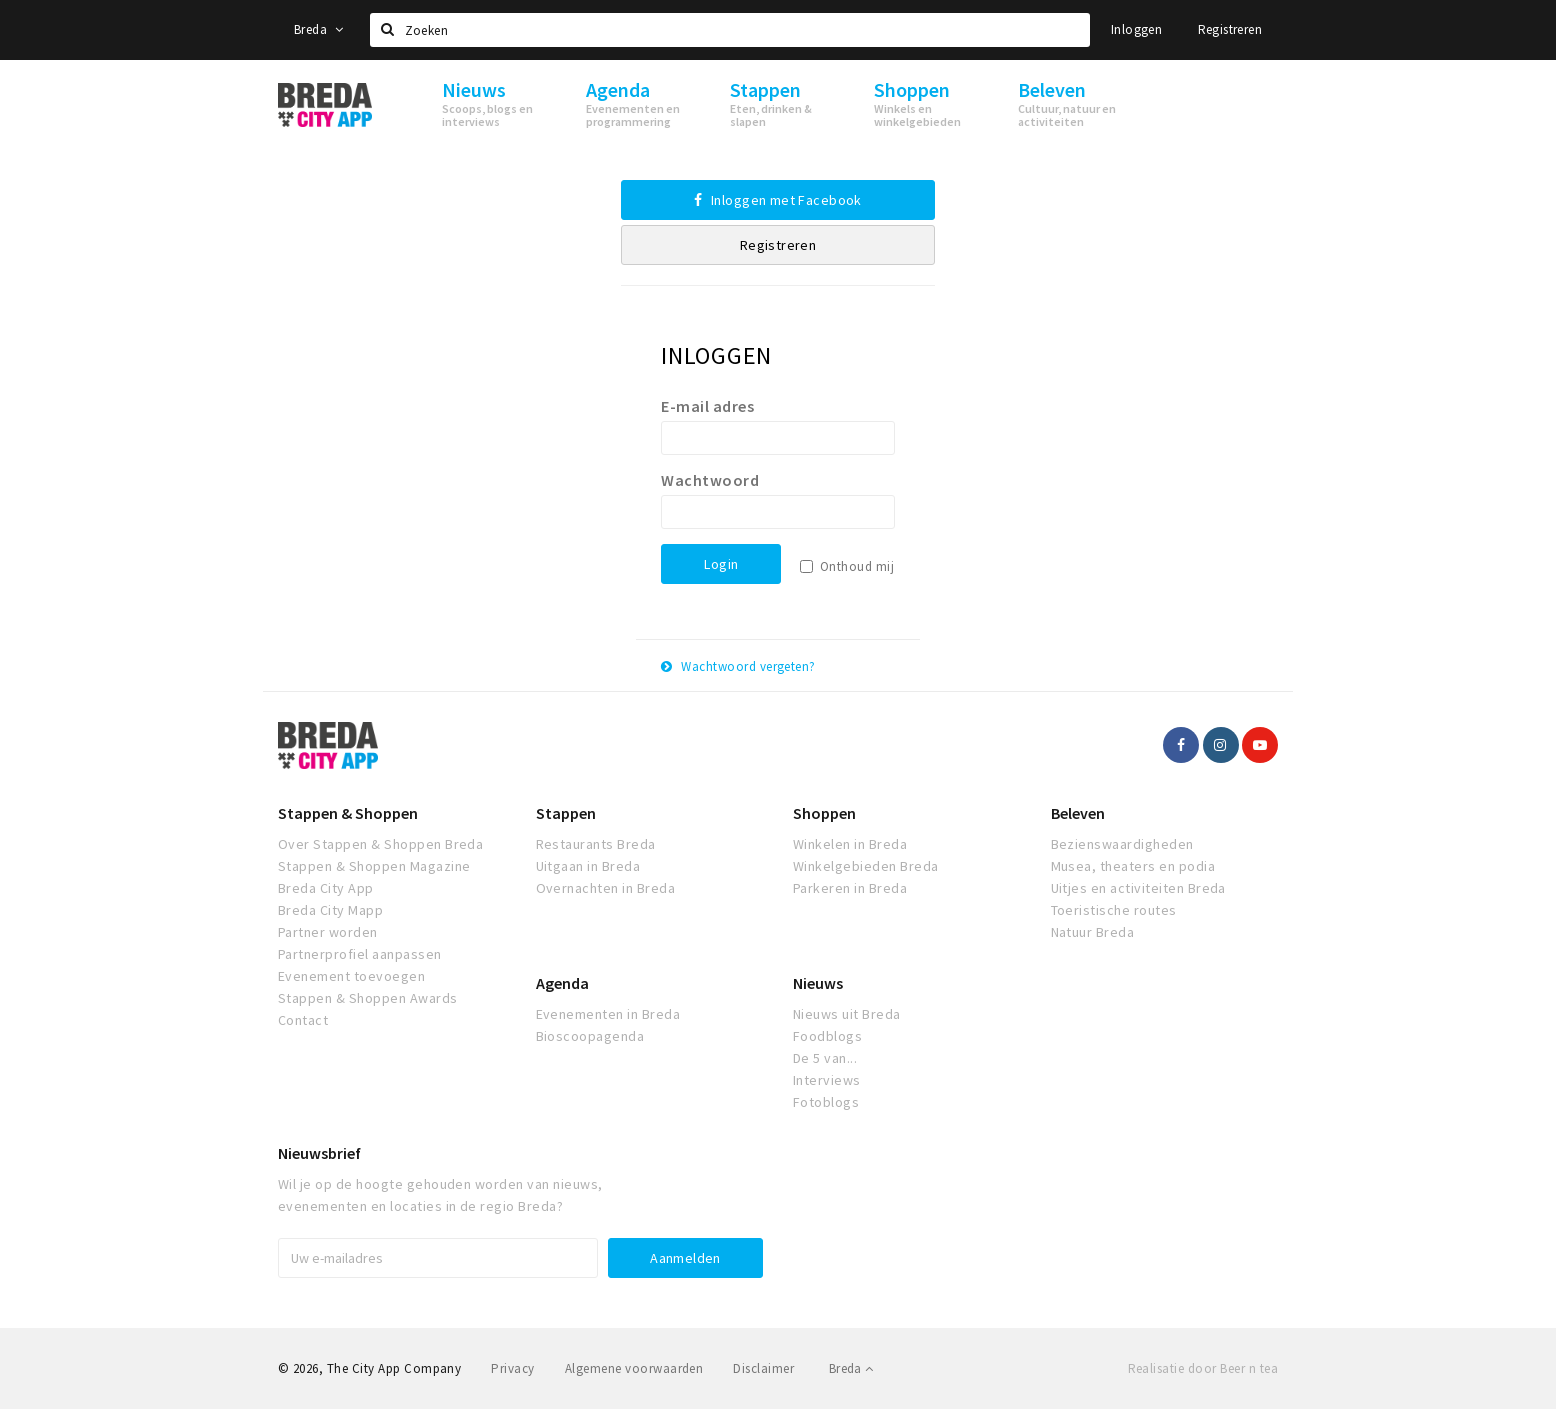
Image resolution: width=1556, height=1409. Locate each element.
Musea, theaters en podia (1133, 866)
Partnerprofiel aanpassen (360, 954)
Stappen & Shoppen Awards (368, 998)
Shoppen (824, 813)
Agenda (562, 983)
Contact (303, 1020)
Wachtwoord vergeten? (738, 666)
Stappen (566, 813)
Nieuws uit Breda (847, 1014)
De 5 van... (825, 1058)
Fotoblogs (826, 1102)
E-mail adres (707, 406)
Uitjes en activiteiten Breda (1138, 888)
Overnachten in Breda (606, 888)
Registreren (1230, 29)
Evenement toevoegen (351, 976)
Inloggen (1136, 29)
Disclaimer (763, 1368)
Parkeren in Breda (850, 888)
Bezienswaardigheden (1122, 844)
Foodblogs (827, 1036)
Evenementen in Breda (608, 1014)
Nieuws (818, 983)
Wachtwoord (710, 480)
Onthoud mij (857, 566)
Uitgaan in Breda (588, 866)
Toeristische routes (1114, 910)
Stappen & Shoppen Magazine (374, 866)
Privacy (512, 1368)
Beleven (1078, 813)
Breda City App (326, 888)
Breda (319, 29)
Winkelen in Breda (850, 844)
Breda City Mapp (330, 910)
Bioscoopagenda (590, 1036)
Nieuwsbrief (319, 1153)
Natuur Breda (1093, 932)
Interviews (827, 1080)
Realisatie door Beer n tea (1203, 1368)
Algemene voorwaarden (634, 1368)
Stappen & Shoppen (348, 813)
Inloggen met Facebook (778, 200)
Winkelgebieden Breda (866, 866)
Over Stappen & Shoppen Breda (380, 844)
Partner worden (328, 932)
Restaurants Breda (596, 844)
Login (721, 564)
